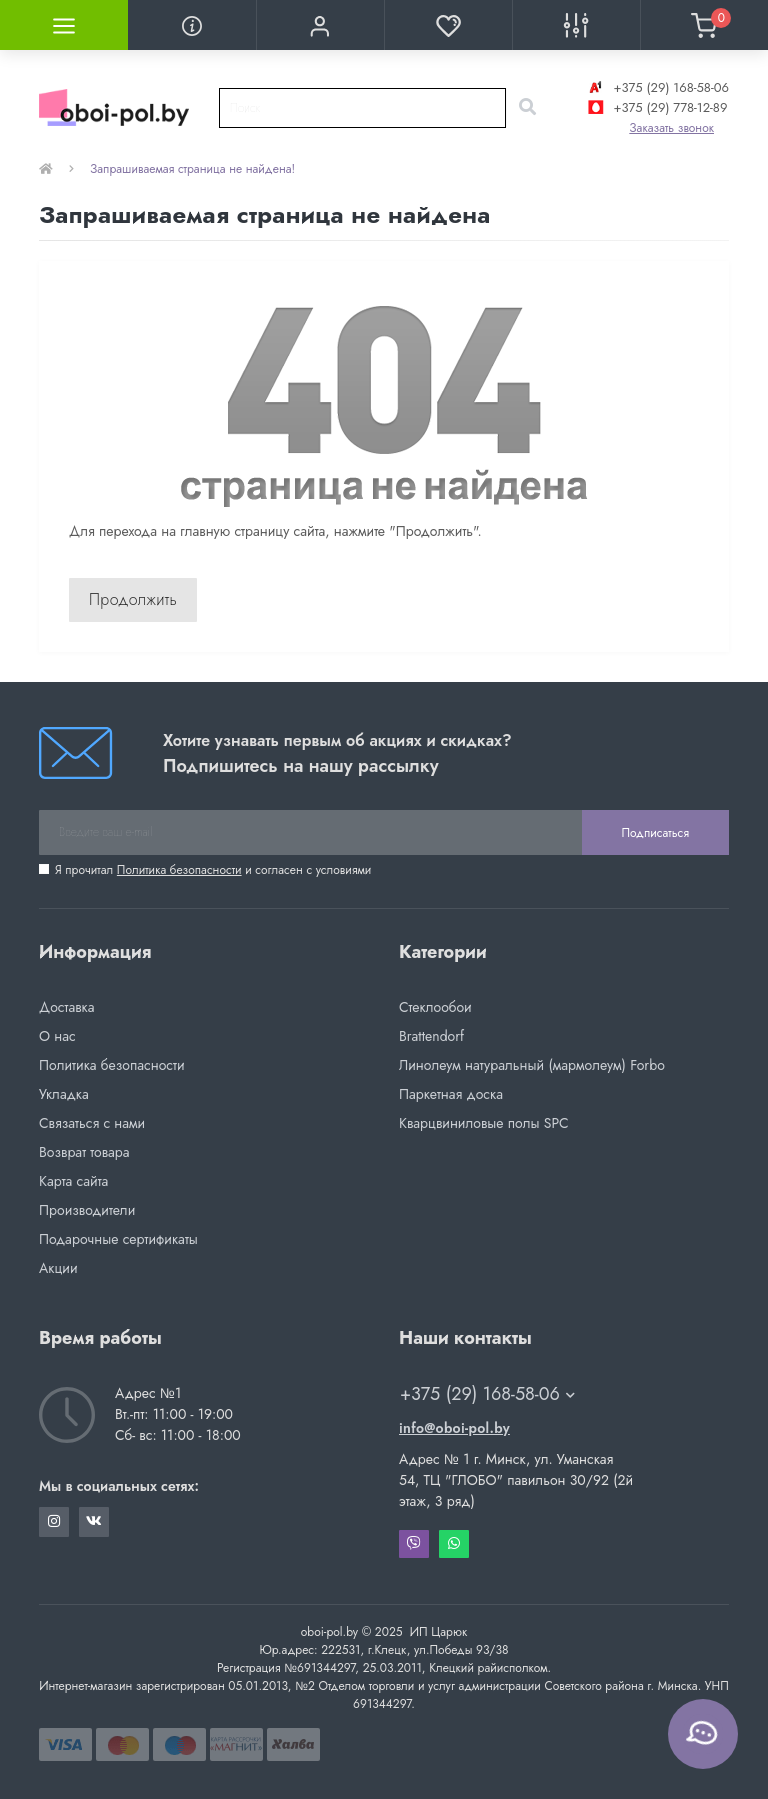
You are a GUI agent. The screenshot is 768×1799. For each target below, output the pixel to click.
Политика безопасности (179, 870)
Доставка (66, 1007)
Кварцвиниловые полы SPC (484, 1123)
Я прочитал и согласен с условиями (213, 870)
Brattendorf (431, 1036)
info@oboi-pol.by (454, 1428)
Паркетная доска (451, 1094)
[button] (320, 25)
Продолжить (133, 599)
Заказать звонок (671, 128)
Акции (58, 1268)
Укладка (64, 1094)
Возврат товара (84, 1152)
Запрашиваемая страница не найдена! (192, 169)
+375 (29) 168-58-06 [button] (487, 1394)
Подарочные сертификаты (118, 1239)
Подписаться (655, 833)
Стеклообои (435, 1007)
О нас (57, 1036)
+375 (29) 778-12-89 (655, 107)
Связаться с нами (92, 1123)
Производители (87, 1210)
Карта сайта (73, 1181)
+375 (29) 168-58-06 (656, 87)
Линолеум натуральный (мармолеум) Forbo (532, 1065)
